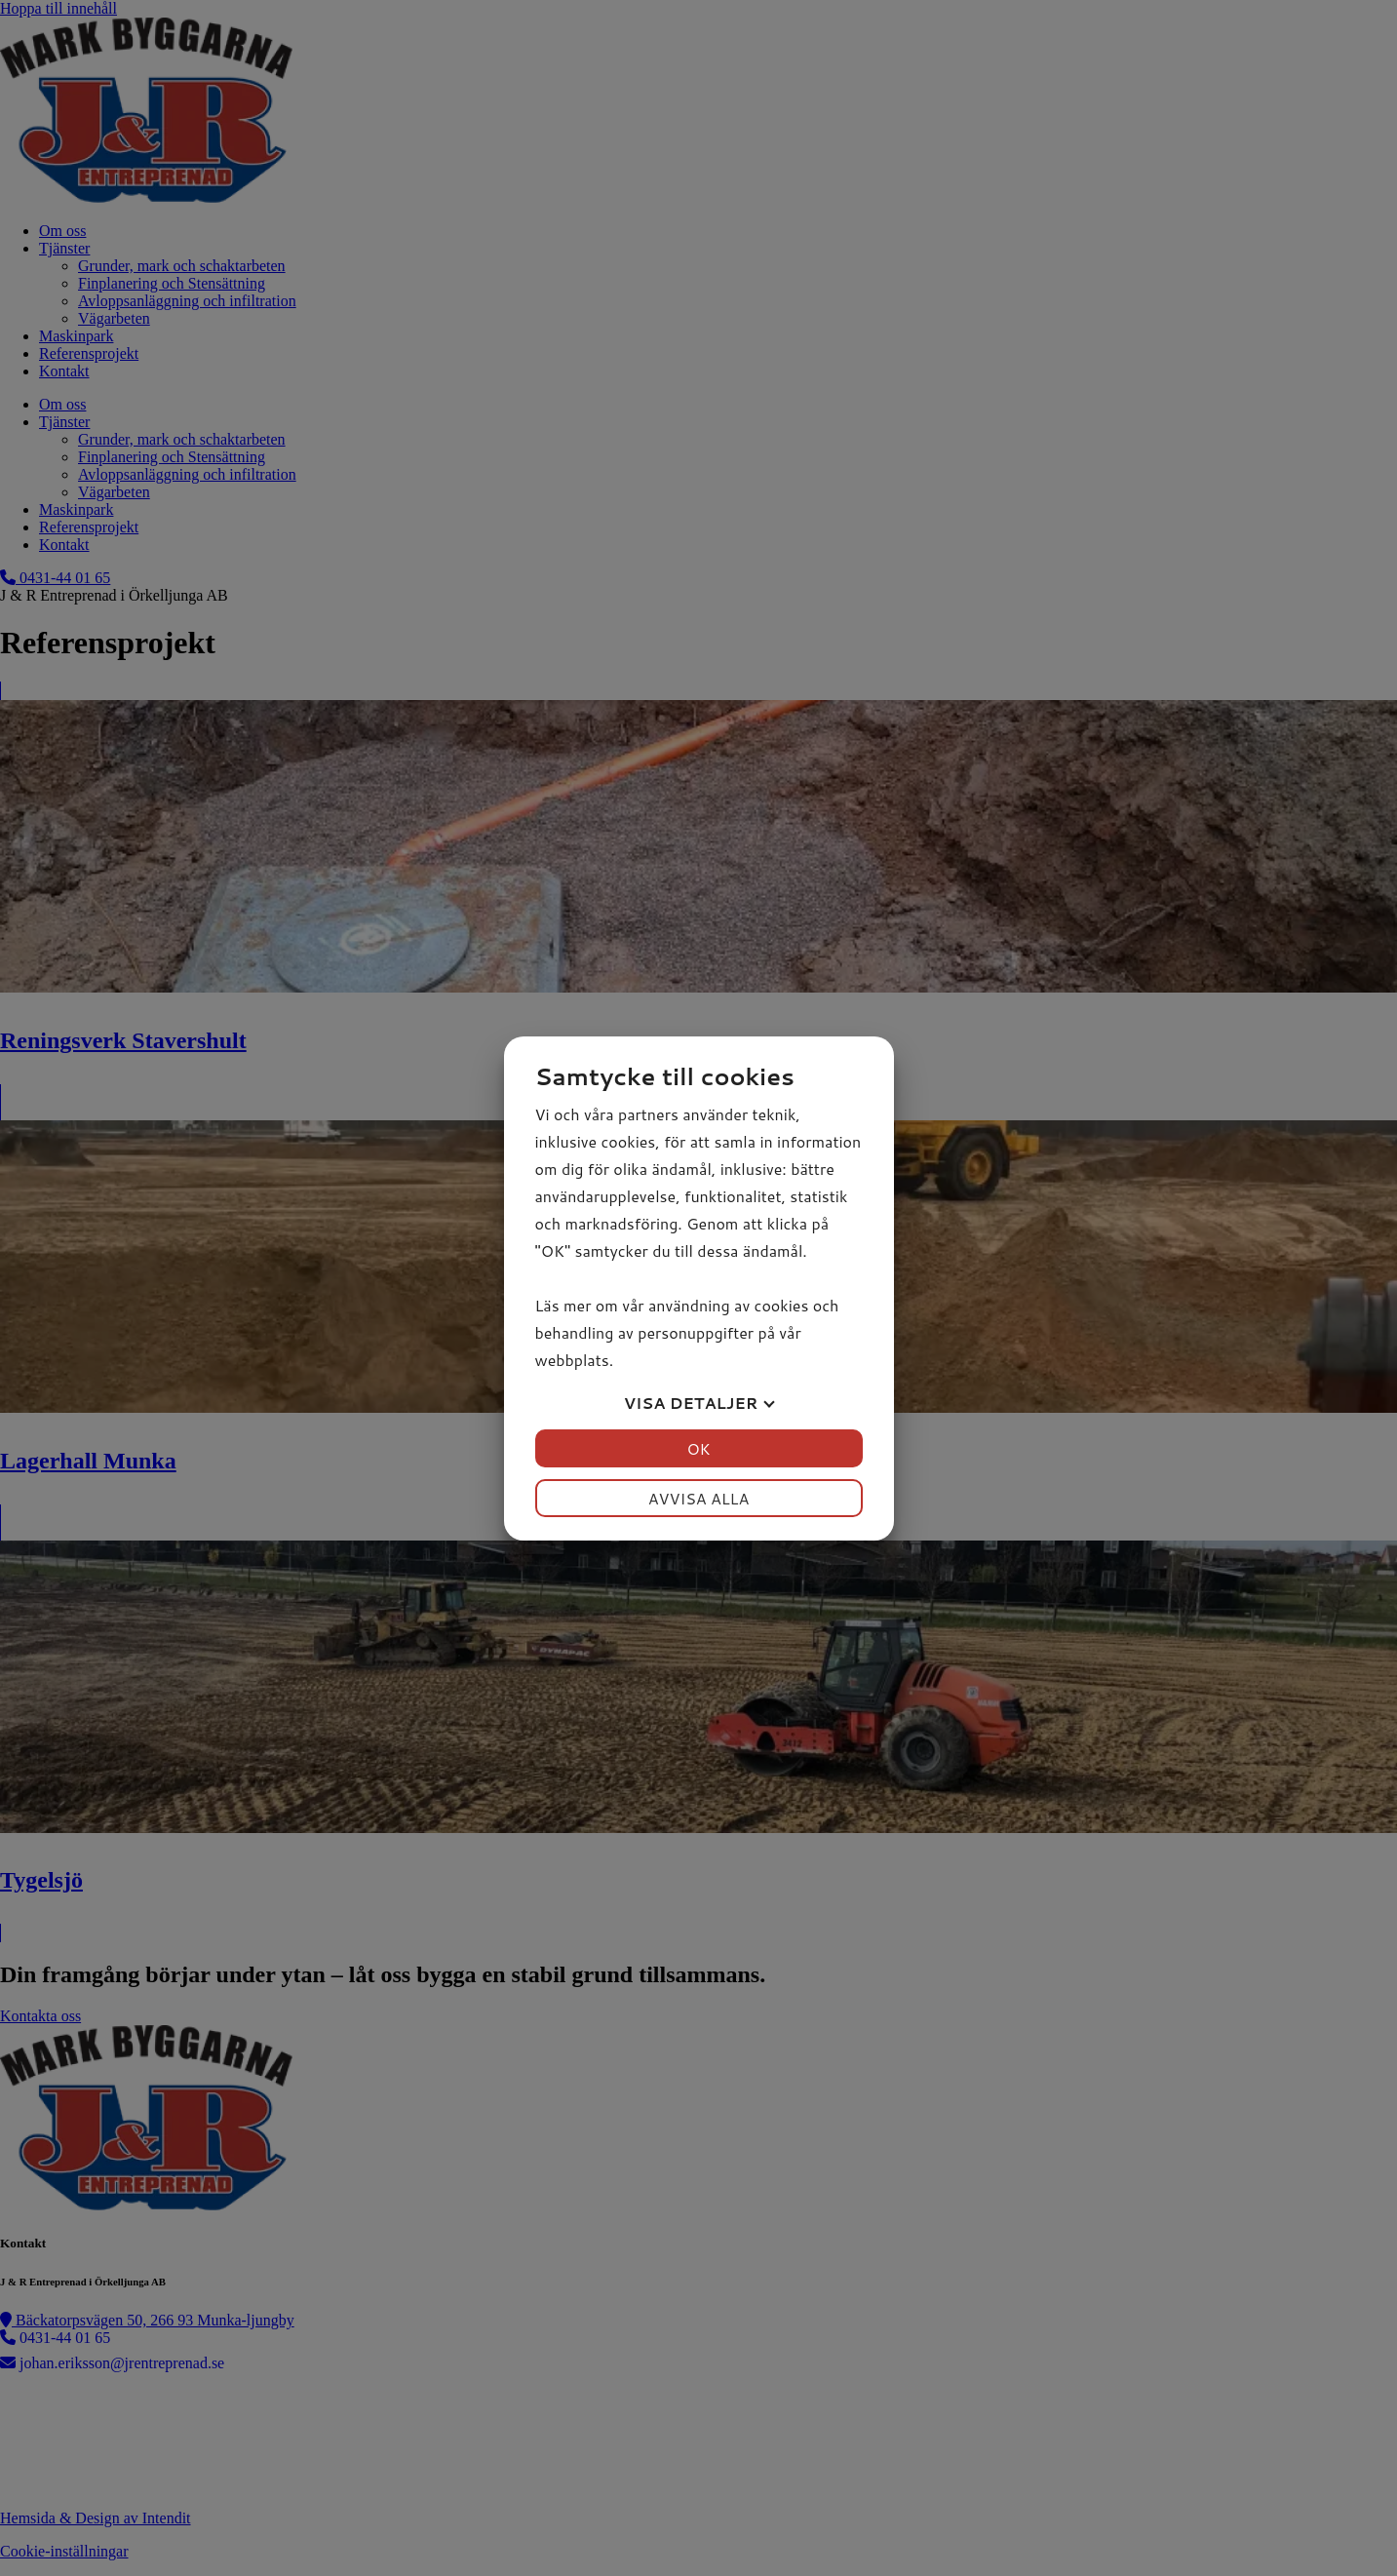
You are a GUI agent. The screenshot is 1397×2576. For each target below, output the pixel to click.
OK (698, 1448)
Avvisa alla (699, 1498)
